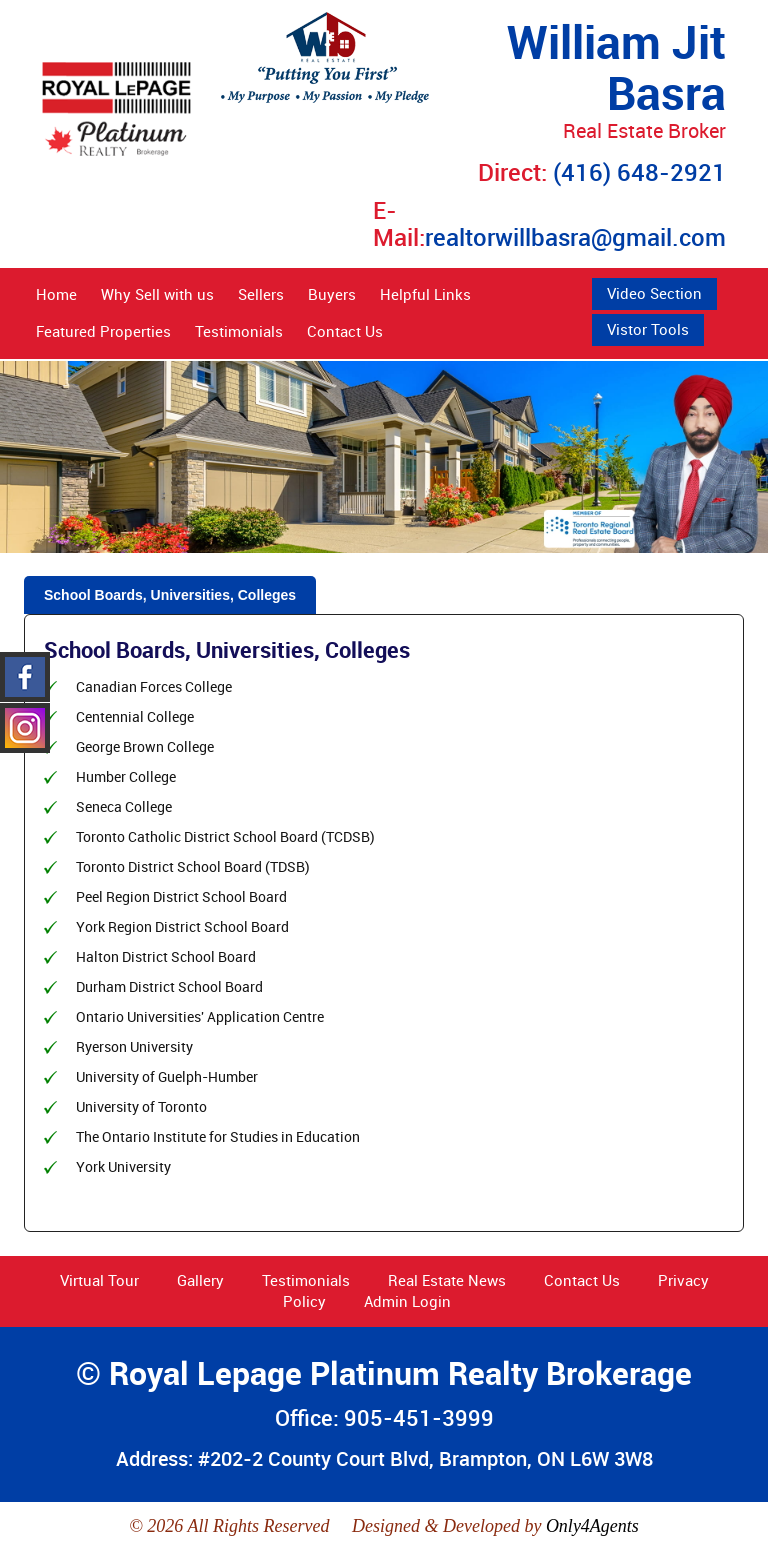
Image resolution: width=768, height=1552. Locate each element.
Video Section (654, 293)
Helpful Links (425, 294)
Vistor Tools (648, 329)
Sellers (261, 294)
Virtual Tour (99, 1280)
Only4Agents (592, 1526)
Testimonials (239, 331)
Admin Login (407, 1301)
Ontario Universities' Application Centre (200, 1016)
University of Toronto (141, 1106)
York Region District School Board (182, 926)
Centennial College (135, 716)
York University (123, 1166)
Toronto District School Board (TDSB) (193, 866)
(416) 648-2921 (639, 172)
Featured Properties (103, 331)
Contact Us (345, 331)
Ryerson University (134, 1046)
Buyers (332, 294)
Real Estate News (447, 1280)
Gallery (200, 1280)
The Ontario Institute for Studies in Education (218, 1136)
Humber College (126, 776)
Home (56, 294)
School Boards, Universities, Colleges (170, 595)
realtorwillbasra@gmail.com (575, 237)
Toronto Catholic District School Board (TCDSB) (225, 836)
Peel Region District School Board (181, 896)
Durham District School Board (169, 986)
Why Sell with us (157, 294)
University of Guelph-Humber (167, 1076)
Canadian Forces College (154, 686)
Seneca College (124, 806)
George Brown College (145, 746)
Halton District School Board (166, 956)
